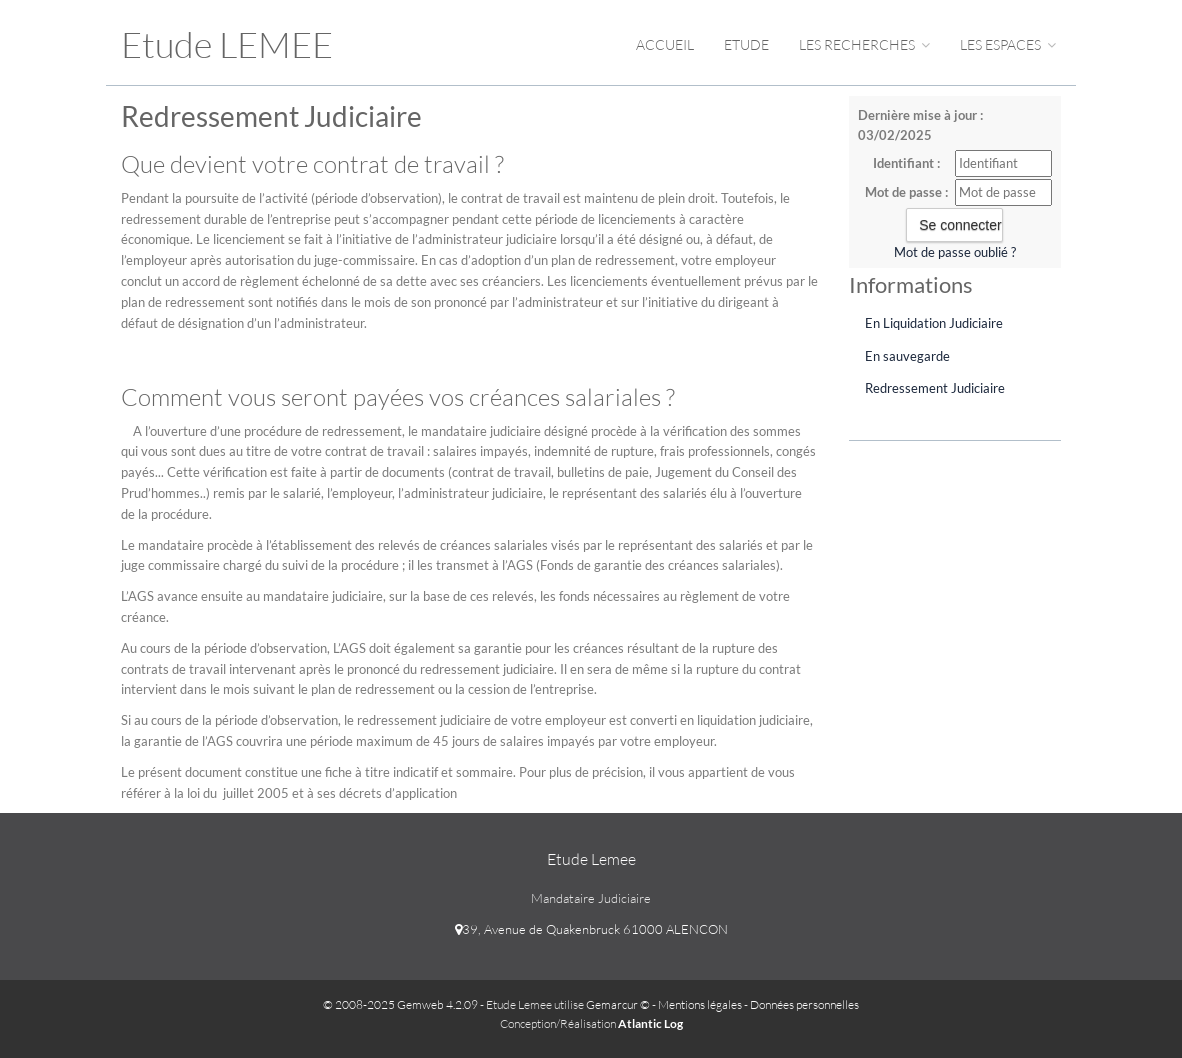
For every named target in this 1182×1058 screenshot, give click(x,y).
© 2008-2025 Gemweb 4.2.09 (400, 1004)
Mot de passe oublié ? (955, 252)
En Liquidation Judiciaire (934, 323)
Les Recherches (864, 44)
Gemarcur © (618, 1004)
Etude (746, 44)
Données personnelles (804, 1004)
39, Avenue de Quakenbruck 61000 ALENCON (591, 929)
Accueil (665, 44)
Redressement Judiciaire (935, 388)
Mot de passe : (906, 192)
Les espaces (1008, 44)
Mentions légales (700, 1004)
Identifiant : (906, 163)
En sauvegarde (907, 356)
